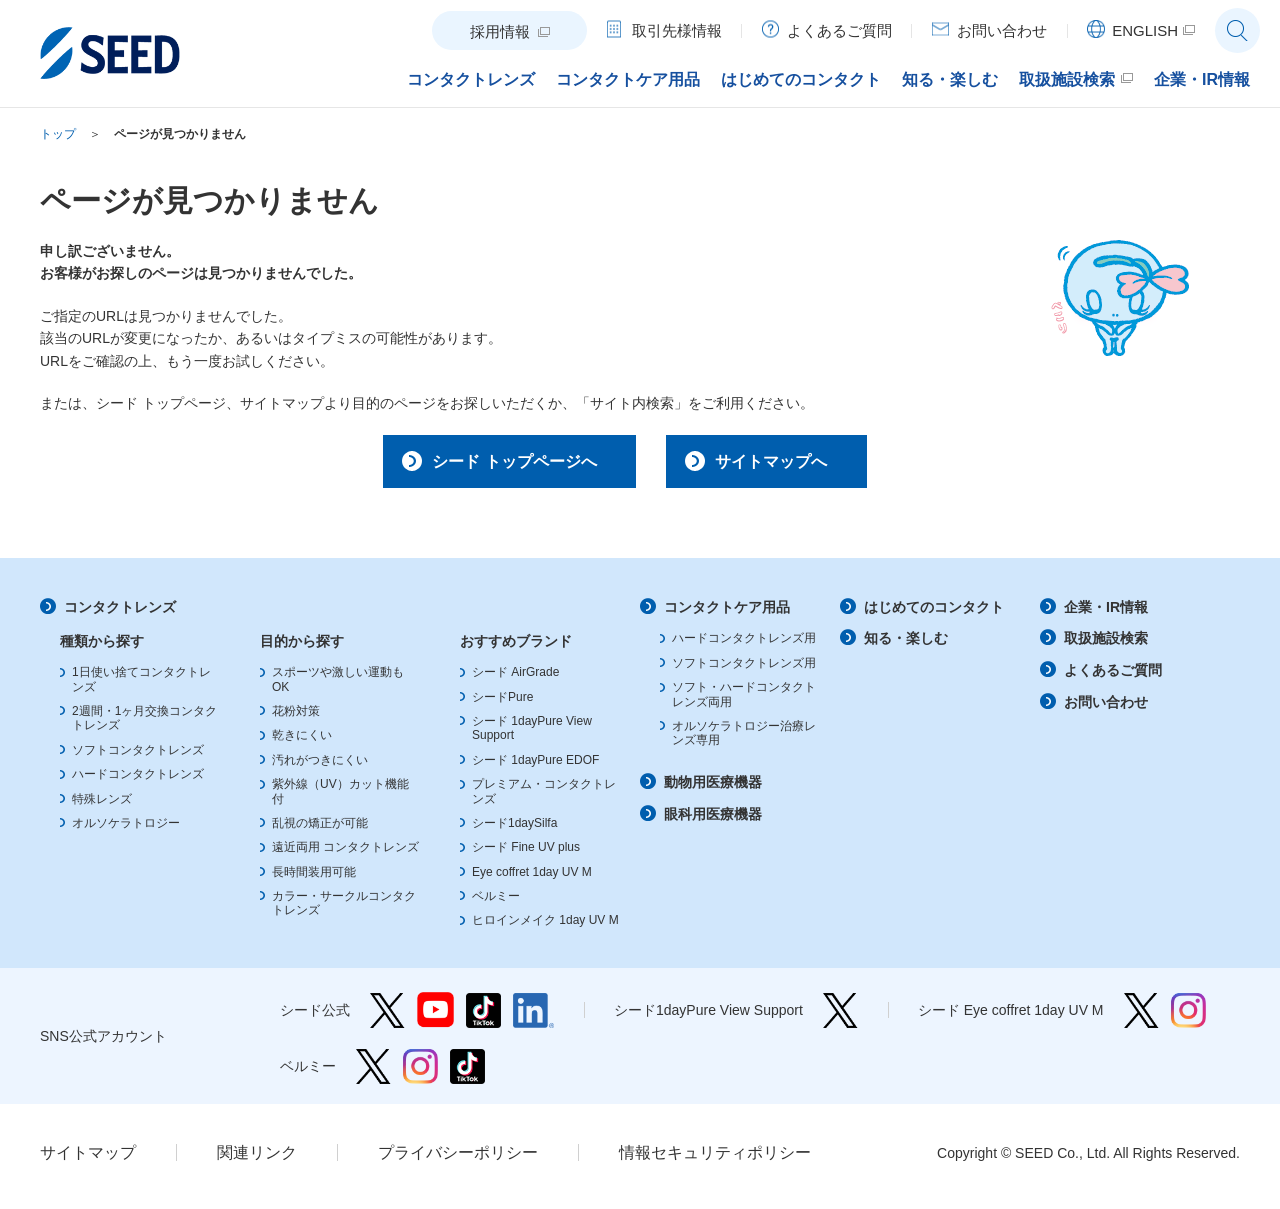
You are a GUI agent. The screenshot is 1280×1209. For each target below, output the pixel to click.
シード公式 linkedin (533, 1017)
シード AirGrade (515, 679)
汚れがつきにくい (320, 767)
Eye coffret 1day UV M (532, 879)
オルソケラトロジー (126, 830)
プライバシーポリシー (458, 1159)
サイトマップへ (783, 464)
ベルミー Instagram (420, 1073)
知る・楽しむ (906, 646)
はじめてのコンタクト (934, 614)
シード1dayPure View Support (840, 1017)
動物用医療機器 (713, 789)
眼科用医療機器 (713, 821)
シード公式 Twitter (387, 1017)
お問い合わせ (1106, 709)
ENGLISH (1145, 30)
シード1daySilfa (514, 830)
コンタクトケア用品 (727, 614)
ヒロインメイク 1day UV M (545, 928)
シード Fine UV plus (526, 854)
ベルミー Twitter (373, 1073)
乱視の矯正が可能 (320, 830)
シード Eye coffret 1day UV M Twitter (1141, 1017)
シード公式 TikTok (483, 1017)
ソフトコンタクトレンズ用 (744, 670)
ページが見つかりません (180, 134)
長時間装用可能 (314, 879)
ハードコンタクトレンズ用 (744, 646)
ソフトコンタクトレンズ (138, 757)
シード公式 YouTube (435, 1017)
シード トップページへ (496, 464)
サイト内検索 (1237, 30)
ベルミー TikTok (467, 1073)
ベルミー (496, 903)
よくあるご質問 (1113, 677)
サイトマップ (88, 1159)
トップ (58, 134)
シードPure (502, 704)
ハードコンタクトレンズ (138, 781)
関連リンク (257, 1159)
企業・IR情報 (1106, 614)
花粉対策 (296, 718)
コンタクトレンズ (120, 614)
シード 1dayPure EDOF (535, 767)
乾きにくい (302, 743)
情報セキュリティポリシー (715, 1159)
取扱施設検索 (1106, 646)
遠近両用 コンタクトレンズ (345, 854)
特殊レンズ (102, 806)
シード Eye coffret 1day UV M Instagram (1188, 1017)
